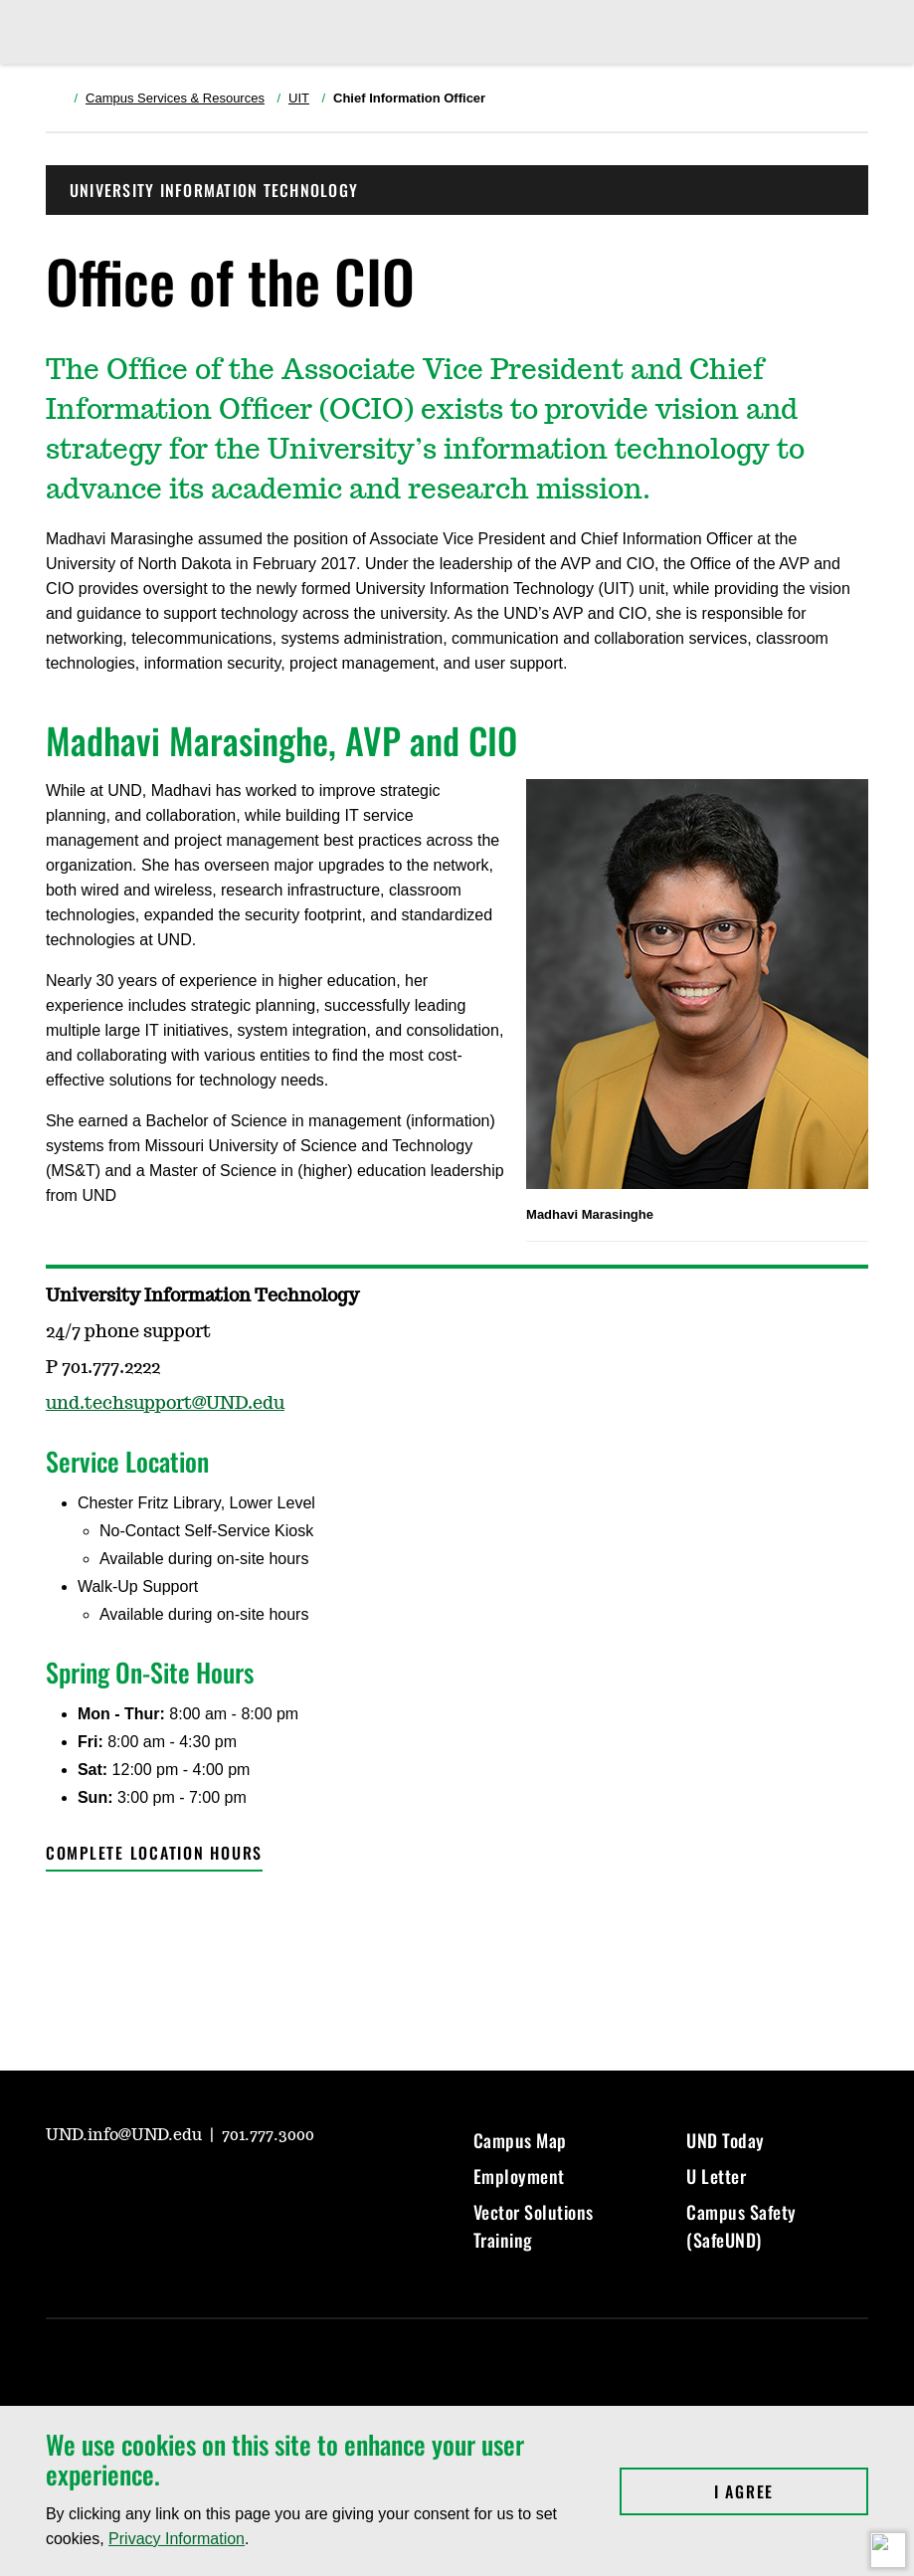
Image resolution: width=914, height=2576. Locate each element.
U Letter (716, 2176)
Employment (519, 2176)
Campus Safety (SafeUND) (741, 2226)
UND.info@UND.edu (126, 2135)
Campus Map (520, 2140)
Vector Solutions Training (533, 2226)
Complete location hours (154, 1853)
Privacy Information (176, 2538)
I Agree (791, 2491)
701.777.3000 (268, 2135)
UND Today (725, 2140)
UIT (298, 98)
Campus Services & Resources (175, 98)
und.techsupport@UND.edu (165, 1404)
